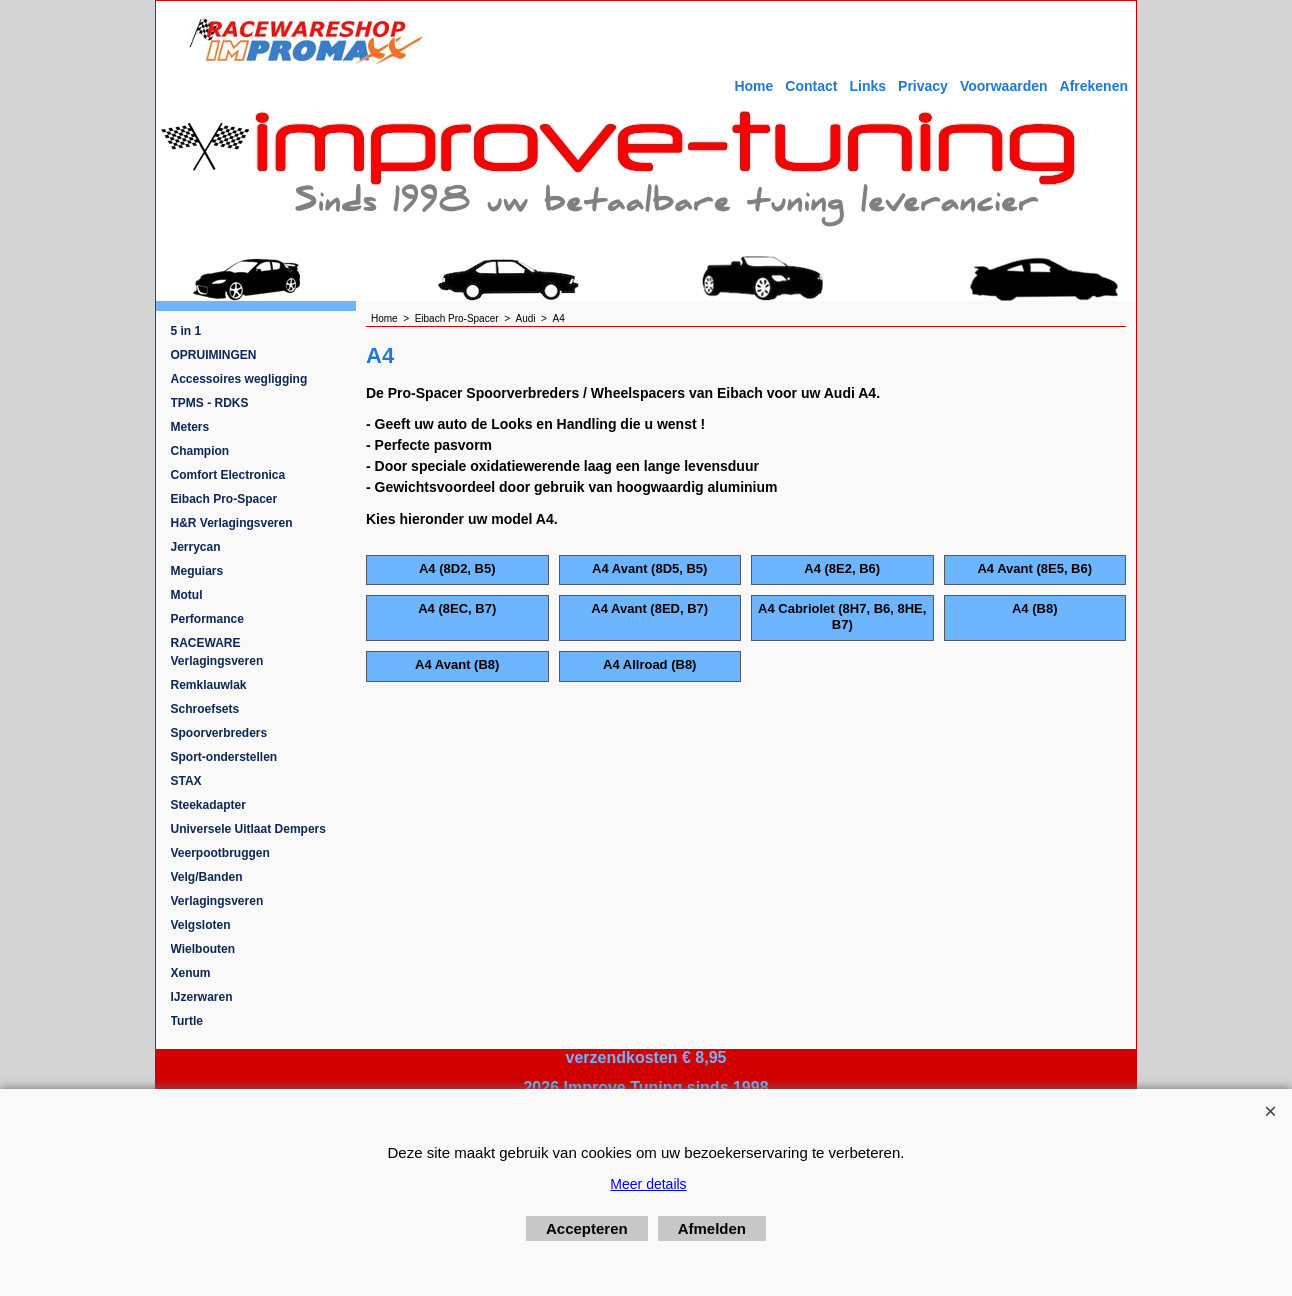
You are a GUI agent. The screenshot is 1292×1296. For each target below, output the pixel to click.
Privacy (923, 86)
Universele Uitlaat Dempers (248, 829)
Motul (187, 595)
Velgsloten (201, 925)
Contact (811, 86)
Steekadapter (208, 805)
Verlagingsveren (217, 901)
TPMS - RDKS (210, 403)
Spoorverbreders (219, 733)
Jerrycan (196, 547)
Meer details (648, 1184)
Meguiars (197, 571)
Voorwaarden (1004, 86)
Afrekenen (1094, 86)
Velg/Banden (207, 877)
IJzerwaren (202, 997)
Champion (200, 451)
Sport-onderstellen (224, 757)
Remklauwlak (209, 685)
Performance (207, 619)
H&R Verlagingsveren (232, 523)
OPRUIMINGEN (214, 355)
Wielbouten (203, 949)
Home (753, 86)
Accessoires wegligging (239, 379)
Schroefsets (205, 709)
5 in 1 (186, 331)
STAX (186, 781)
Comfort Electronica (228, 475)
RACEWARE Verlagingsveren (217, 652)
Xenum (191, 973)
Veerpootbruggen (220, 853)
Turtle (187, 1021)
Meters (190, 427)
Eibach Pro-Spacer (224, 499)
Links (867, 86)
